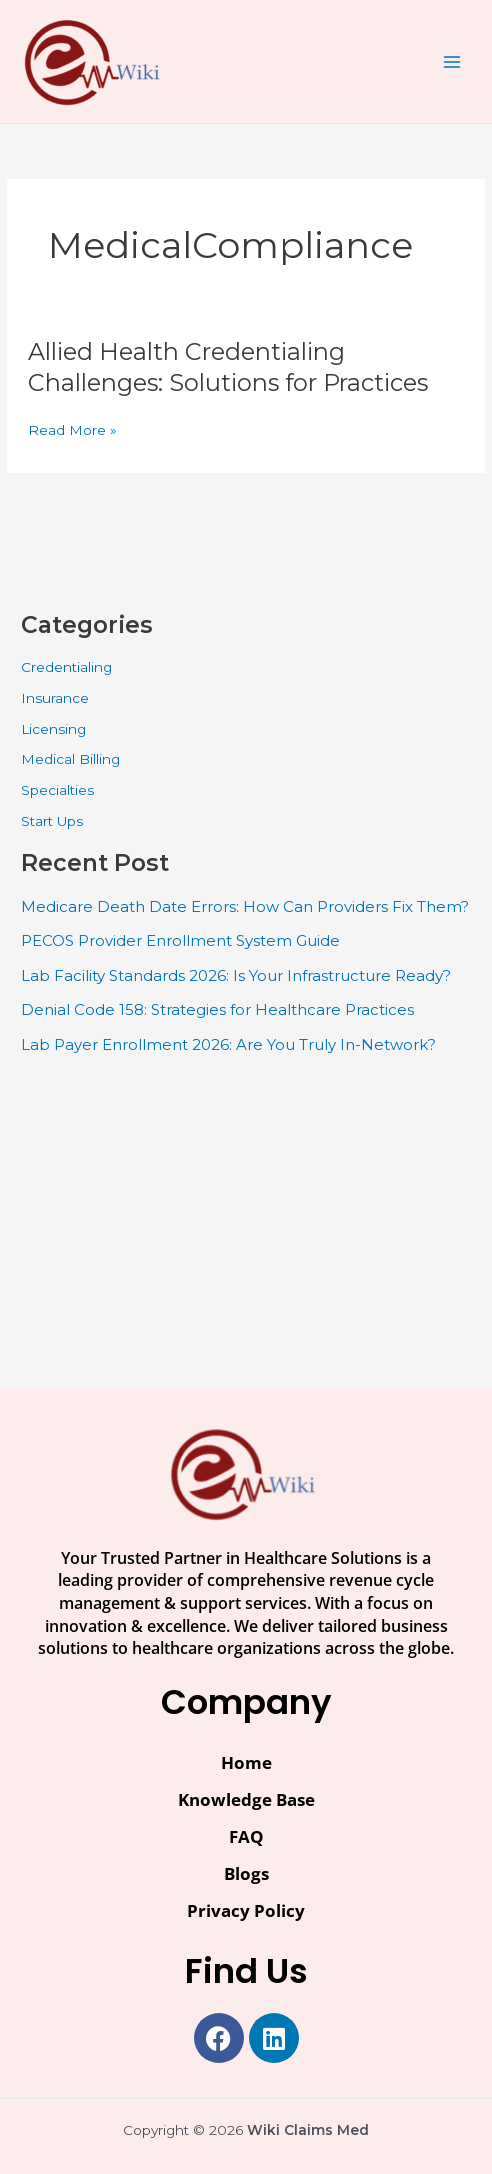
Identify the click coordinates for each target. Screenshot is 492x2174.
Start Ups (52, 821)
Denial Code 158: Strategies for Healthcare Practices (217, 1009)
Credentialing (66, 667)
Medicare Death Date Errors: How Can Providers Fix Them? (245, 906)
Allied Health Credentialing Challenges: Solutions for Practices (228, 367)
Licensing (53, 729)
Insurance (55, 698)
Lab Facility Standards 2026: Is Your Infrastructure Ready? (236, 975)
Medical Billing (70, 759)
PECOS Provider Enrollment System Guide (180, 940)
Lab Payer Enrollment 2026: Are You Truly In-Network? (228, 1044)
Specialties (57, 790)
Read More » (72, 430)
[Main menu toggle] (452, 61)
